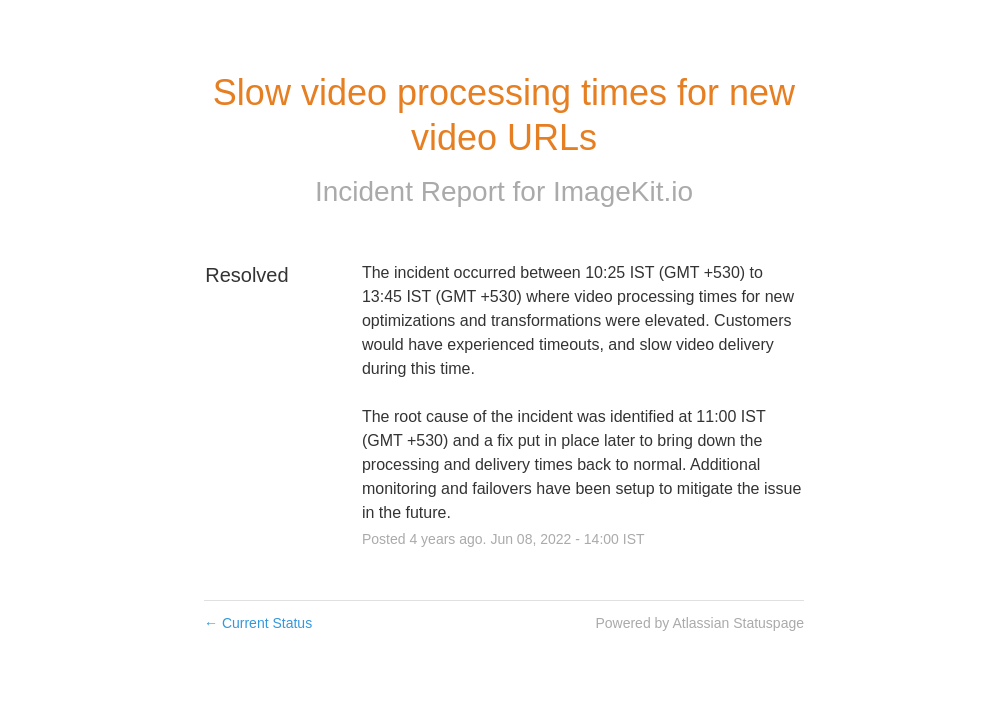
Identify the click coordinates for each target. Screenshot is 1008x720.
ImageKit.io (623, 191)
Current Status (258, 623)
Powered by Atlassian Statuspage (699, 623)
